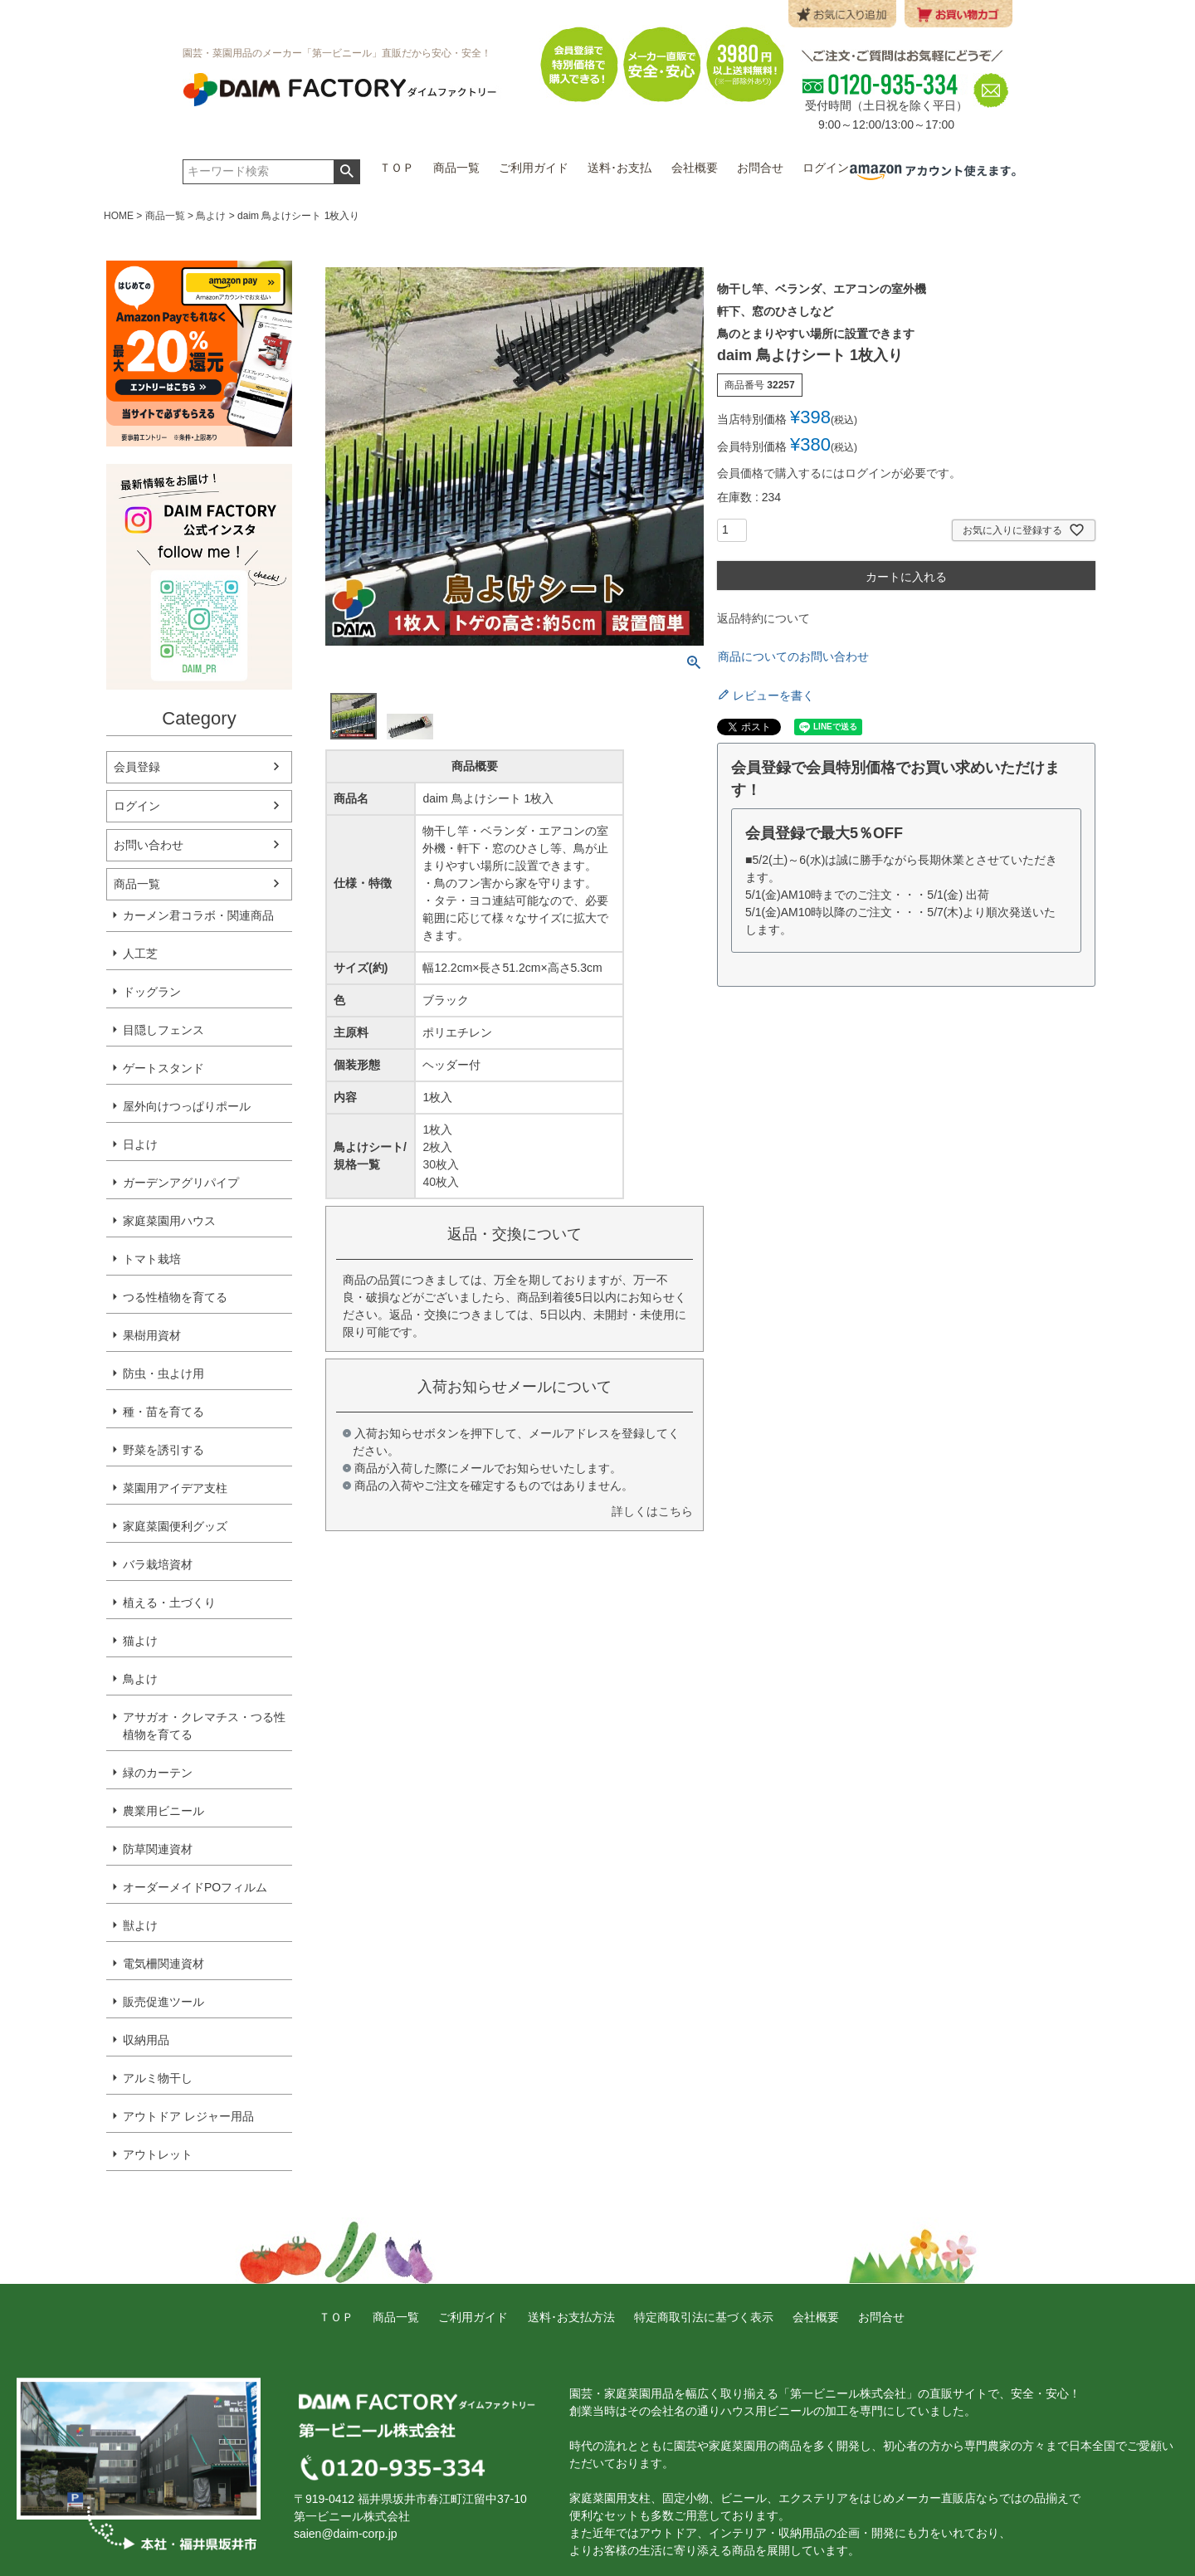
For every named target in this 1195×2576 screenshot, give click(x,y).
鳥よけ (211, 216)
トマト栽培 (152, 1259)
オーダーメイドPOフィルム (195, 1887)
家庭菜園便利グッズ (175, 1526)
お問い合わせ (148, 844)
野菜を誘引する (163, 1449)
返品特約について (763, 618)
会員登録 (137, 766)
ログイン (137, 805)
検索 (346, 171)
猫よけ (140, 1640)
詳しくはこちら (652, 1511)
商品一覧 (165, 216)
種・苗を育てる (163, 1411)
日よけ (140, 1144)
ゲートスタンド (163, 1068)
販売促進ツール (163, 2001)
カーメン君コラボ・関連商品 (198, 915)
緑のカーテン (158, 1772)
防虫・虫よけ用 (163, 1373)
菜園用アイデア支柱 (175, 1488)
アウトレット (158, 2154)
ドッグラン (152, 991)
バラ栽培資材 (158, 1564)
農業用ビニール (163, 1810)
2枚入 (437, 1147)
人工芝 (140, 953)
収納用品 (146, 2040)
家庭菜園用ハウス (169, 1220)
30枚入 (440, 1164)
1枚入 (437, 1129)
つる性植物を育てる (175, 1297)
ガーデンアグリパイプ (181, 1182)
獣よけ (140, 1925)
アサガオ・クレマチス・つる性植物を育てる (204, 1725)
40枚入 (440, 1181)
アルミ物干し (158, 2078)
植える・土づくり (169, 1602)
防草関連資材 (158, 1849)
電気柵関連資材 (163, 1963)
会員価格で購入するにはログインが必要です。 (839, 473)
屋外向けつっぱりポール (187, 1106)
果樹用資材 (152, 1335)
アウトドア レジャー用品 (188, 2116)
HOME (119, 216)
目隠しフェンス (163, 1030)
